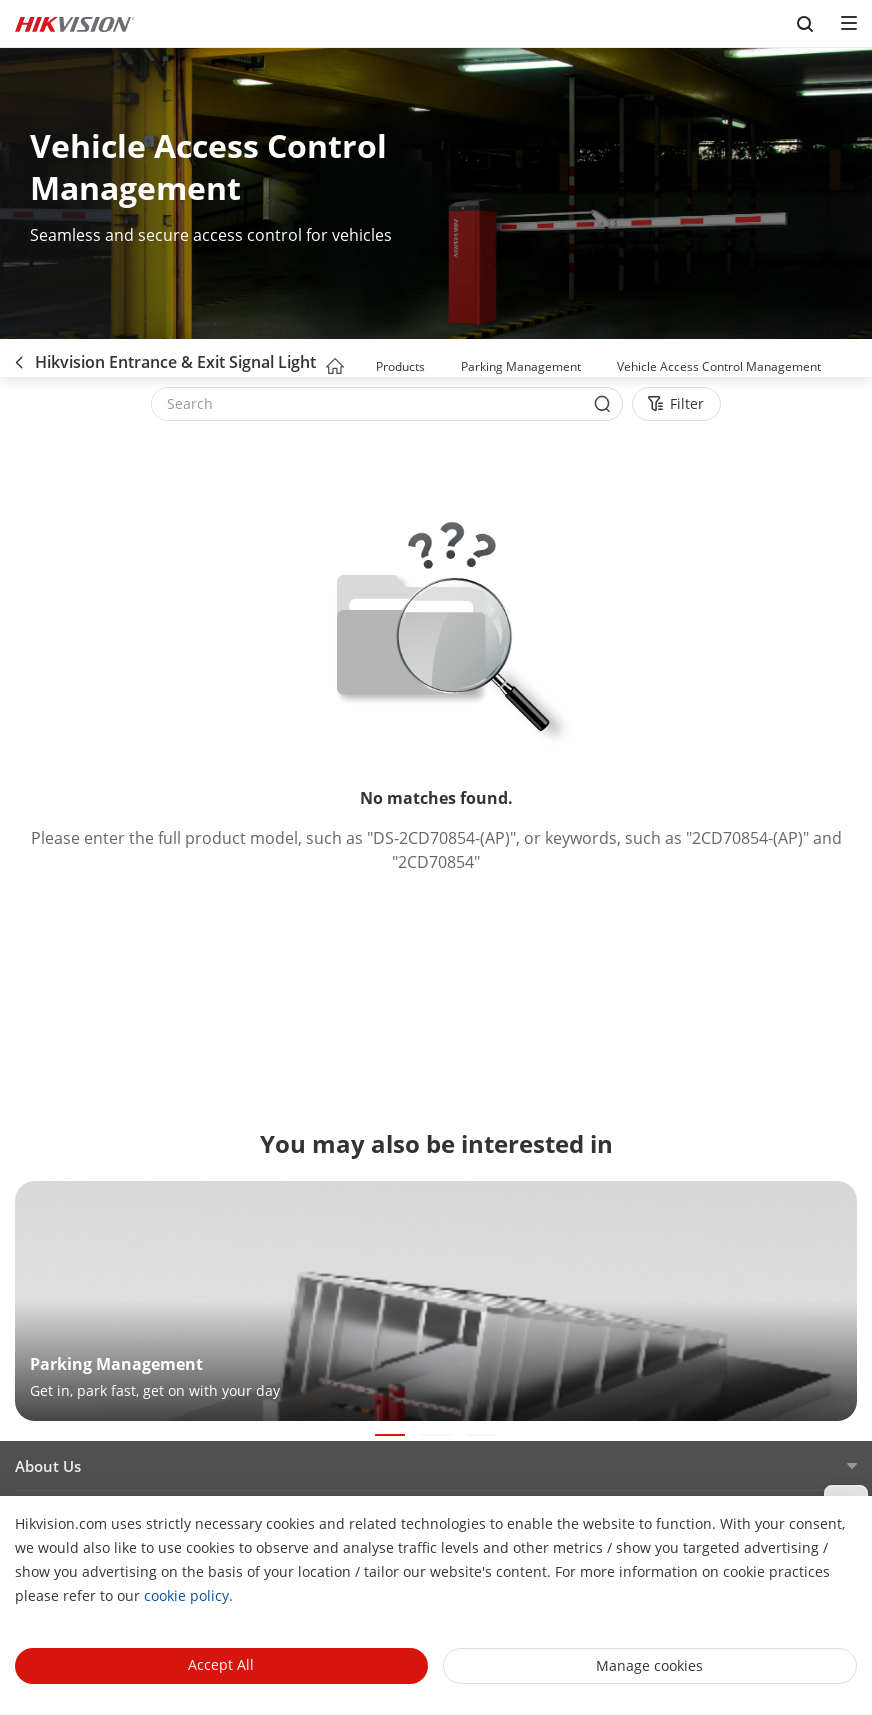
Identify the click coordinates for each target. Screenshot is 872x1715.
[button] (444, 368)
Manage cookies (649, 1665)
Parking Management (521, 366)
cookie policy (186, 1595)
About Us (48, 1466)
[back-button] (19, 358)
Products (400, 366)
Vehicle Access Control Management (719, 366)
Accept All (221, 1664)
